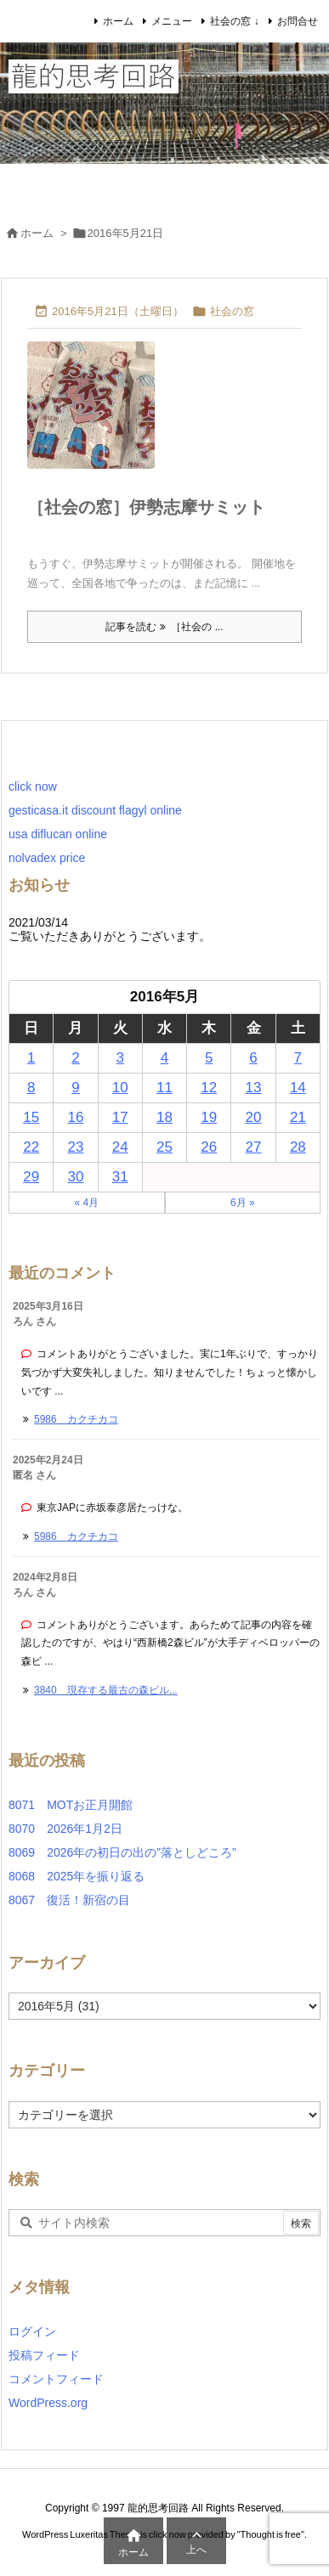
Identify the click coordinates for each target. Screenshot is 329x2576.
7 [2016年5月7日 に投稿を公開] (298, 1058)
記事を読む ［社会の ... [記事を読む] (164, 627)
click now (33, 786)
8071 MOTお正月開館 (71, 1805)
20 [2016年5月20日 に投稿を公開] (254, 1117)
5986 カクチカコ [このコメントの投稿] (76, 1419)
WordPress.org (48, 2403)
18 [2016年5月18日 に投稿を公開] (164, 1117)
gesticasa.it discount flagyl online (95, 810)
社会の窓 (232, 311)
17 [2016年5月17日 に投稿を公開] (120, 1117)
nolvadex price (47, 858)
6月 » (242, 1203)
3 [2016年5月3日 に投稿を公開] (119, 1058)
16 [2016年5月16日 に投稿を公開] (75, 1117)
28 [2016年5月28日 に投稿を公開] (298, 1147)
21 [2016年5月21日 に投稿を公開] (298, 1117)
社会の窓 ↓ (234, 21)
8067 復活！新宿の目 (69, 1900)
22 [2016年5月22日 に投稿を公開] (31, 1147)
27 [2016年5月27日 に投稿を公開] (254, 1147)
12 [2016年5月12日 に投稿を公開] (209, 1087)
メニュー (171, 21)
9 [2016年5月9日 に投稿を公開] (75, 1087)
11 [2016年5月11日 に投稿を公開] (164, 1087)
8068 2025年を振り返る (77, 1876)
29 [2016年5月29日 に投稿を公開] (31, 1177)
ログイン (32, 2331)
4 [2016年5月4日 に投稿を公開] (164, 1058)
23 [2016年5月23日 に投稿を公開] (75, 1147)
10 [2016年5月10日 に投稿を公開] (120, 1087)
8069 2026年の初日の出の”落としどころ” (122, 1852)
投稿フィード (44, 2355)
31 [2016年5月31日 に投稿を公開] (120, 1177)
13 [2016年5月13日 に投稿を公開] (254, 1087)
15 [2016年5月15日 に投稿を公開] (31, 1117)
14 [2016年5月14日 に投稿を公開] (298, 1087)
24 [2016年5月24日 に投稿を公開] (120, 1147)
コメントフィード (56, 2379)
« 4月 (86, 1203)
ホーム (118, 21)
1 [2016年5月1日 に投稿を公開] (31, 1058)
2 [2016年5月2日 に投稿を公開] (75, 1058)
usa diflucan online (58, 834)
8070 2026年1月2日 (71, 1828)
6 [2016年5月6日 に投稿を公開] (253, 1058)
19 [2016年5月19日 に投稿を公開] (209, 1117)
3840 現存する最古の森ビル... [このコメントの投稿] (106, 1690)
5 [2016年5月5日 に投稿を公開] (209, 1058)
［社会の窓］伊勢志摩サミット (146, 507)
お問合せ (297, 21)
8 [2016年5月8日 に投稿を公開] (31, 1087)
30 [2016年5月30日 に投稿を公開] (75, 1177)
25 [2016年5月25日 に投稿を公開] (164, 1147)
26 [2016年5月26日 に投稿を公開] (209, 1147)
